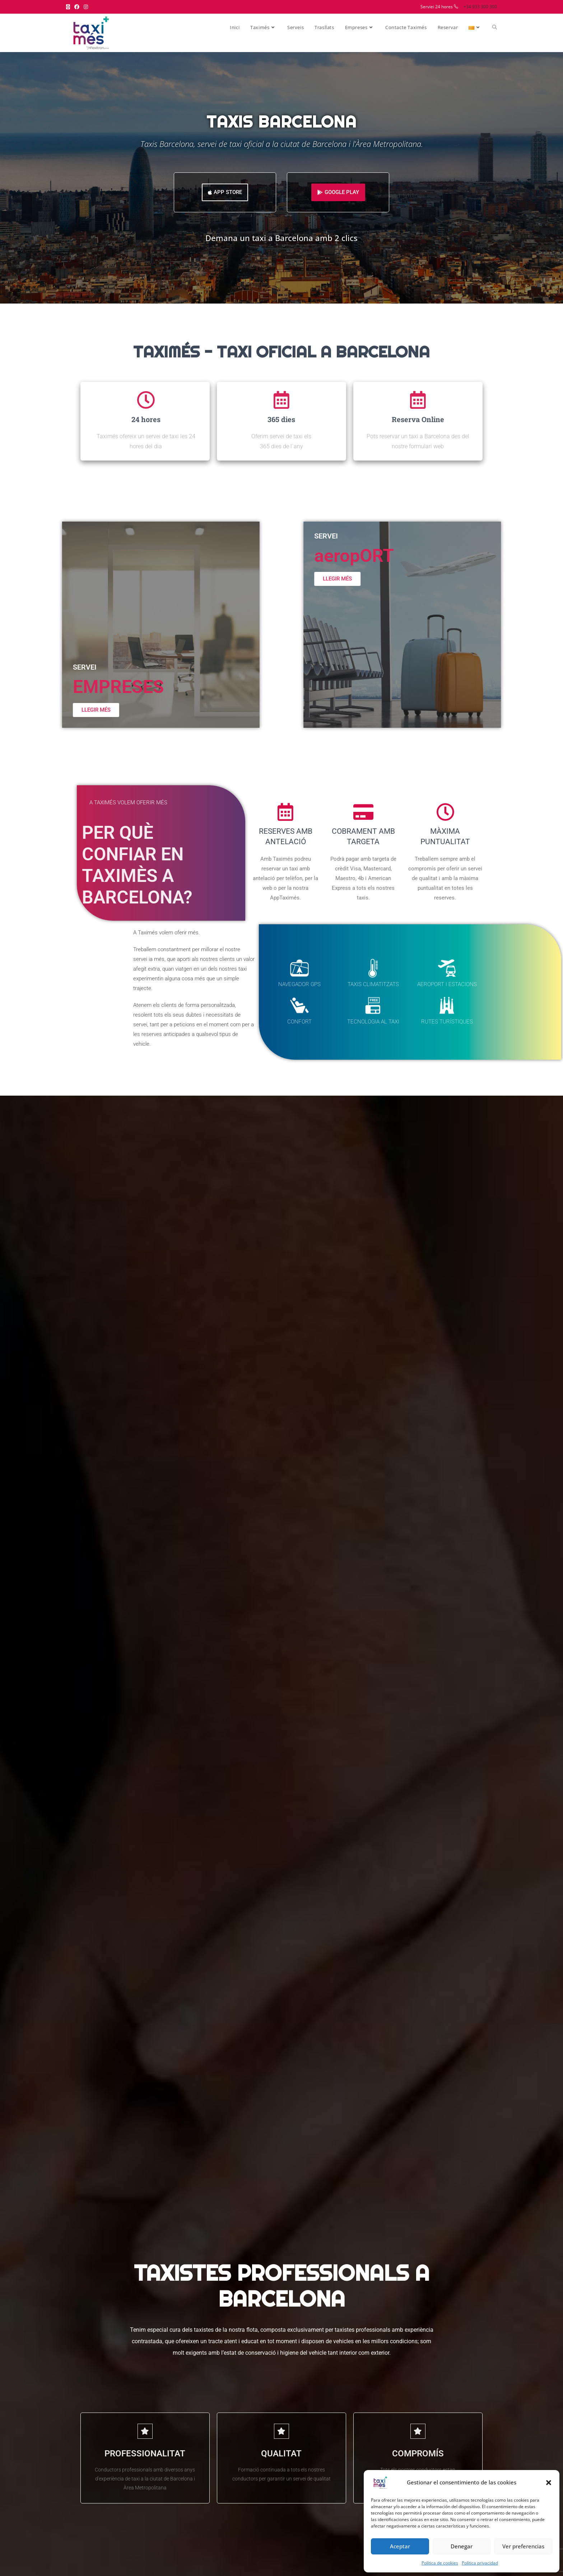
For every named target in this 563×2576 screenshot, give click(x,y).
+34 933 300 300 (480, 7)
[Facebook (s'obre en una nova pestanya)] (77, 6)
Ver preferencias (523, 2546)
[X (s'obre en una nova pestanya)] (69, 6)
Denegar (462, 2546)
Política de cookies (440, 2563)
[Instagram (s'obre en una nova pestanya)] (86, 6)
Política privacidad (480, 2563)
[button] (548, 2482)
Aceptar (400, 2546)
